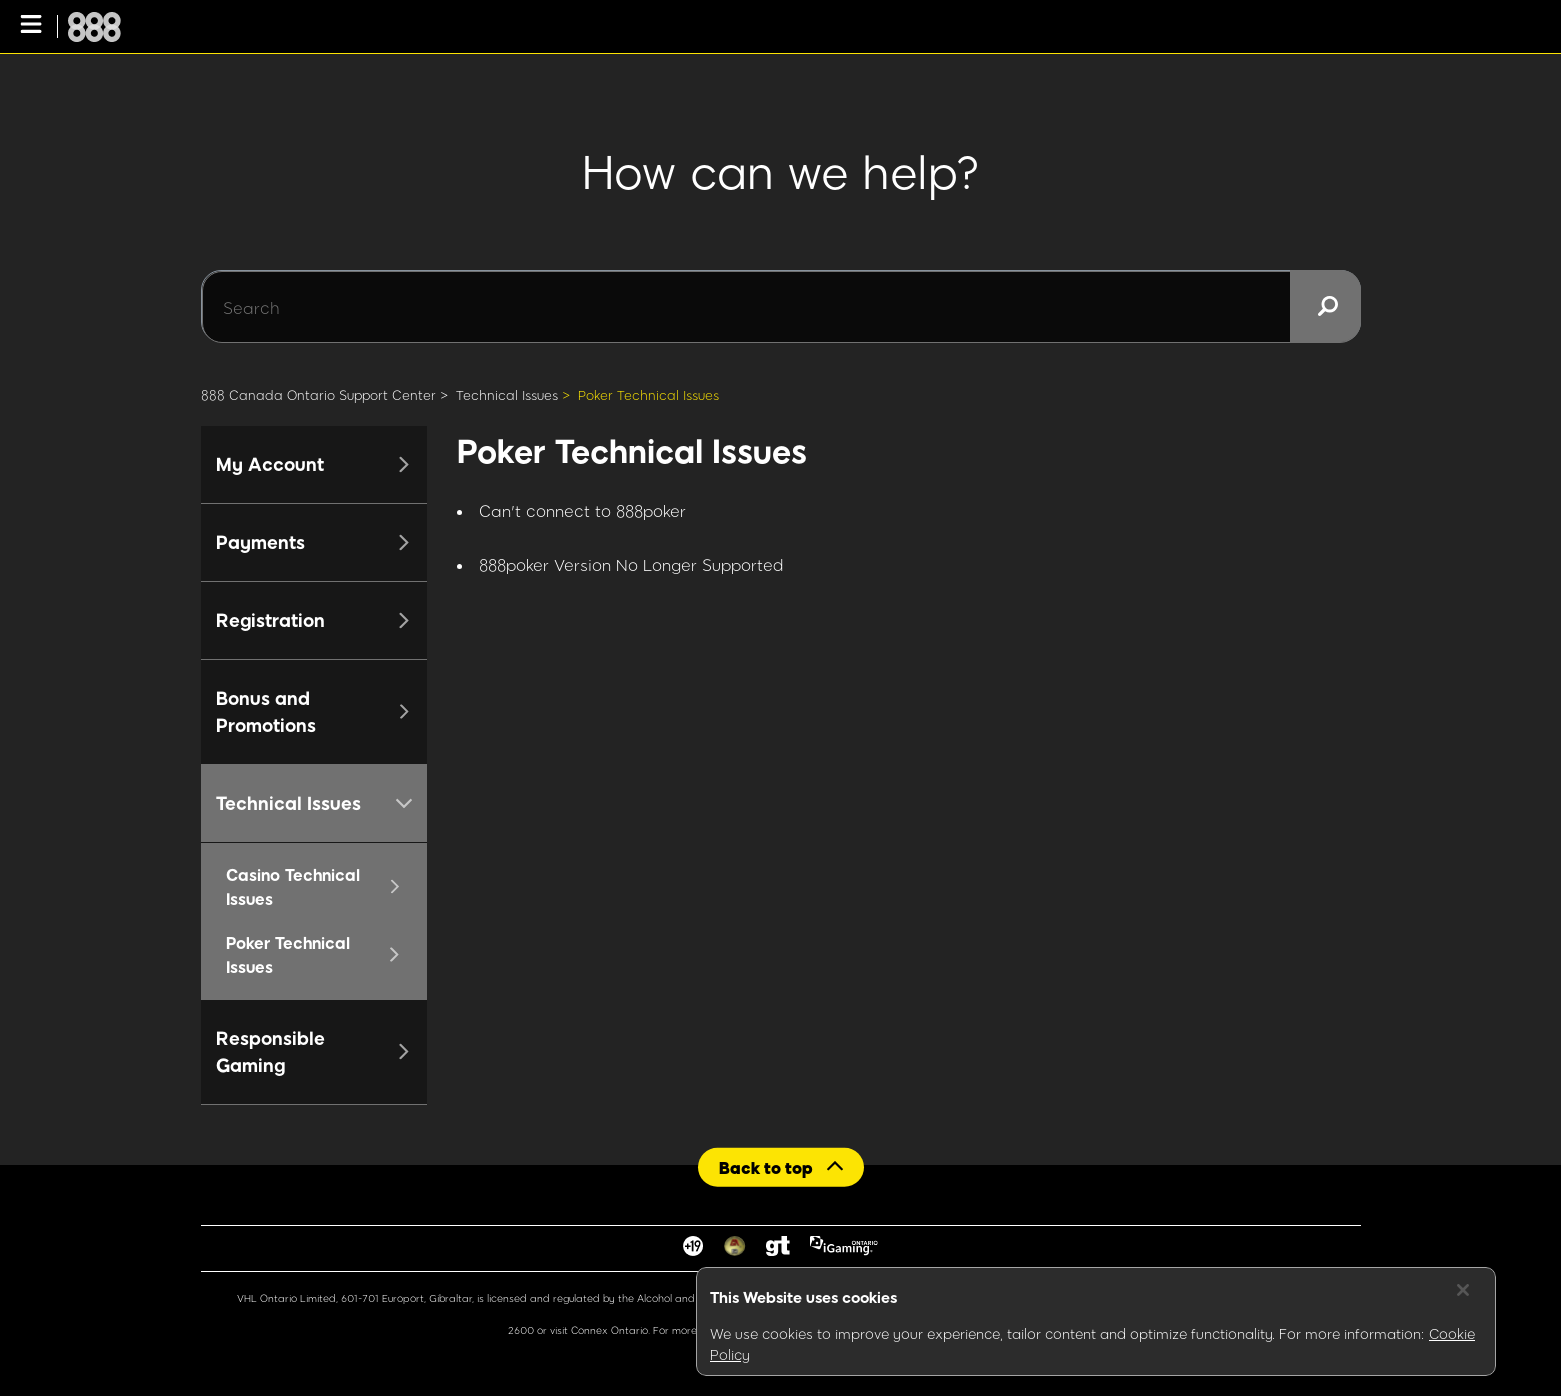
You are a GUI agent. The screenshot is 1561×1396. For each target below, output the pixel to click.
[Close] (1463, 1290)
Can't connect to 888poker (582, 510)
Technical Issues (507, 395)
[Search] (781, 307)
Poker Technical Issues (648, 395)
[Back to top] (781, 1166)
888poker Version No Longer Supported (631, 564)
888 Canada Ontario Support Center (318, 395)
